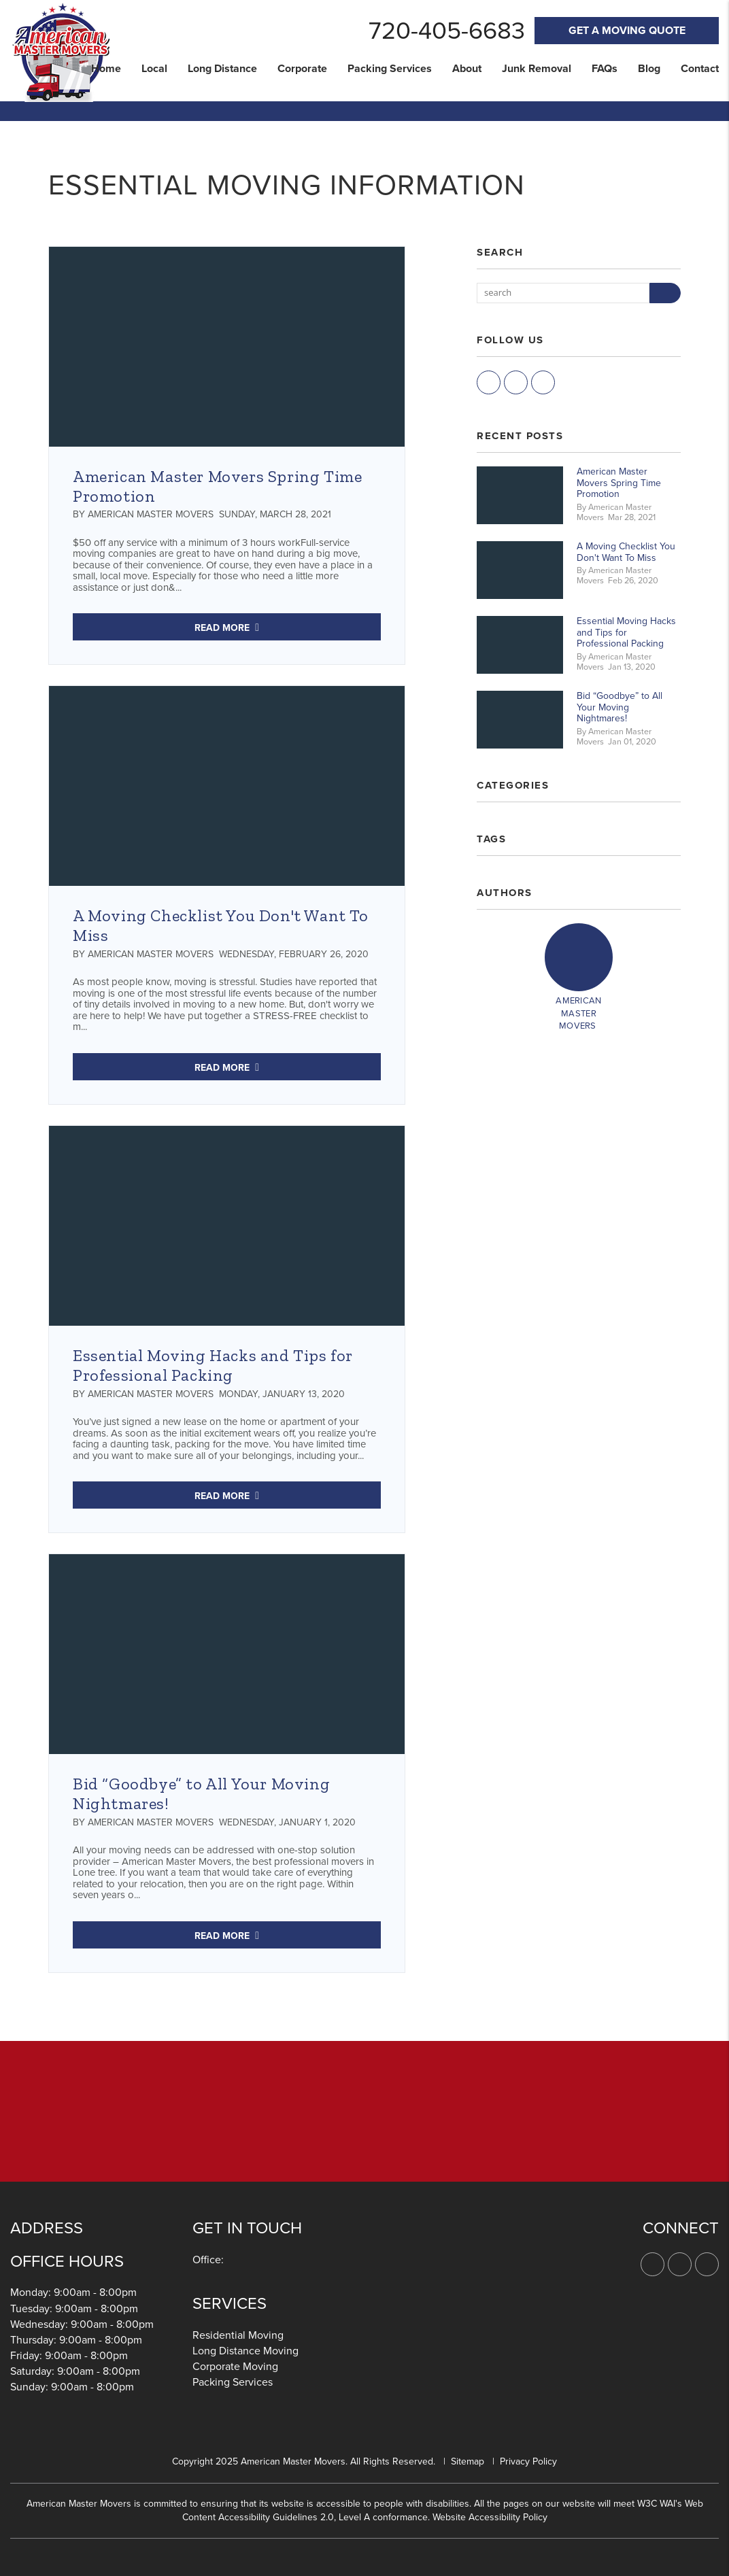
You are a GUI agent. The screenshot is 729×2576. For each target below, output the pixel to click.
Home (106, 68)
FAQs (604, 68)
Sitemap (467, 2461)
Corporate (302, 68)
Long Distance (222, 68)
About (466, 68)
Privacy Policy (528, 2461)
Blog (649, 68)
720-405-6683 (447, 31)
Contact (700, 68)
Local (154, 68)
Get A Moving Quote (627, 30)
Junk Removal (536, 68)
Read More (222, 628)
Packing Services (389, 68)
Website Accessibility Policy (490, 2517)
